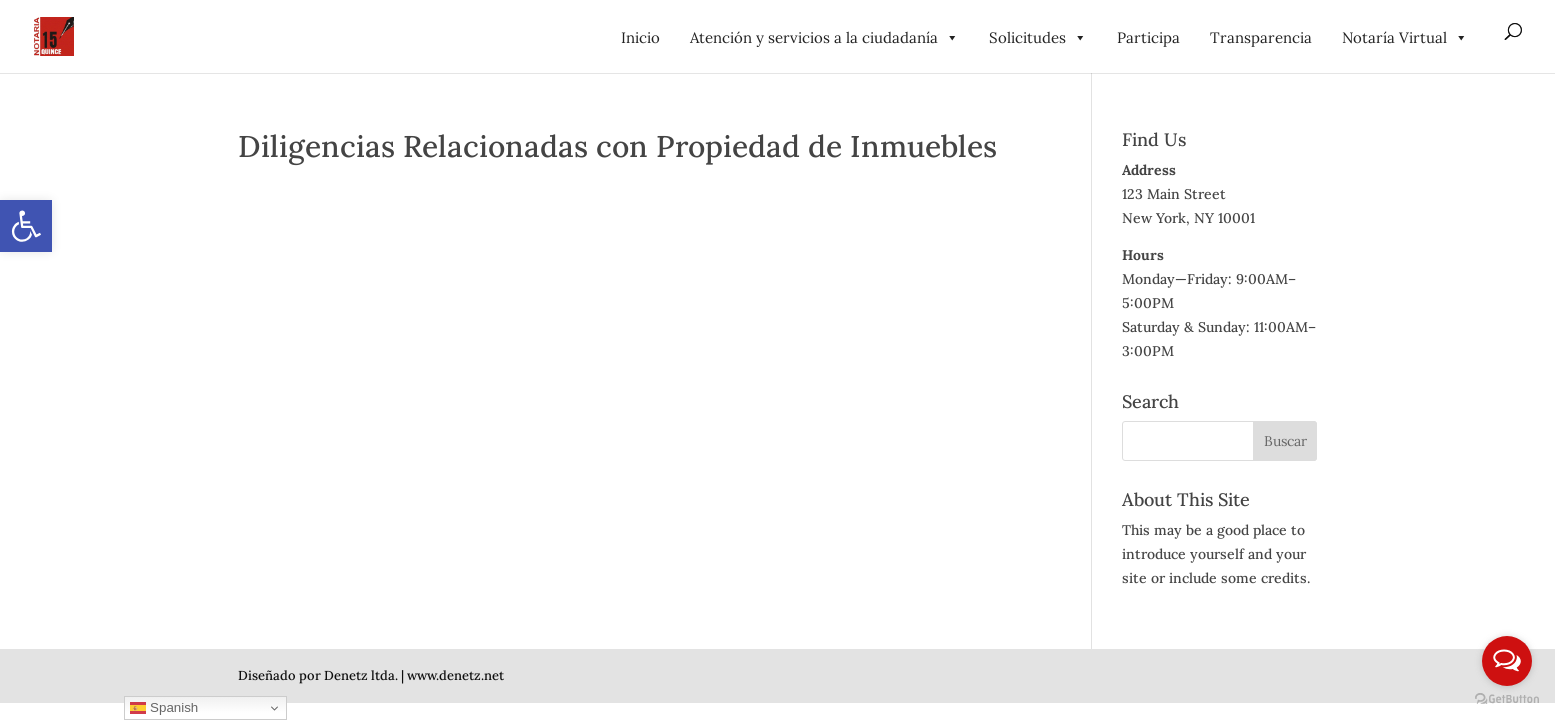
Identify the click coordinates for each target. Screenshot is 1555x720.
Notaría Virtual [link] (1405, 37)
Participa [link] (1148, 37)
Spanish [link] (164, 708)
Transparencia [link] (1261, 37)
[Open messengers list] (1507, 661)
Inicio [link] (640, 37)
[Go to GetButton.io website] (1507, 699)
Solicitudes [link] (1038, 37)
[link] (26, 226)
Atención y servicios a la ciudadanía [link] (824, 37)
